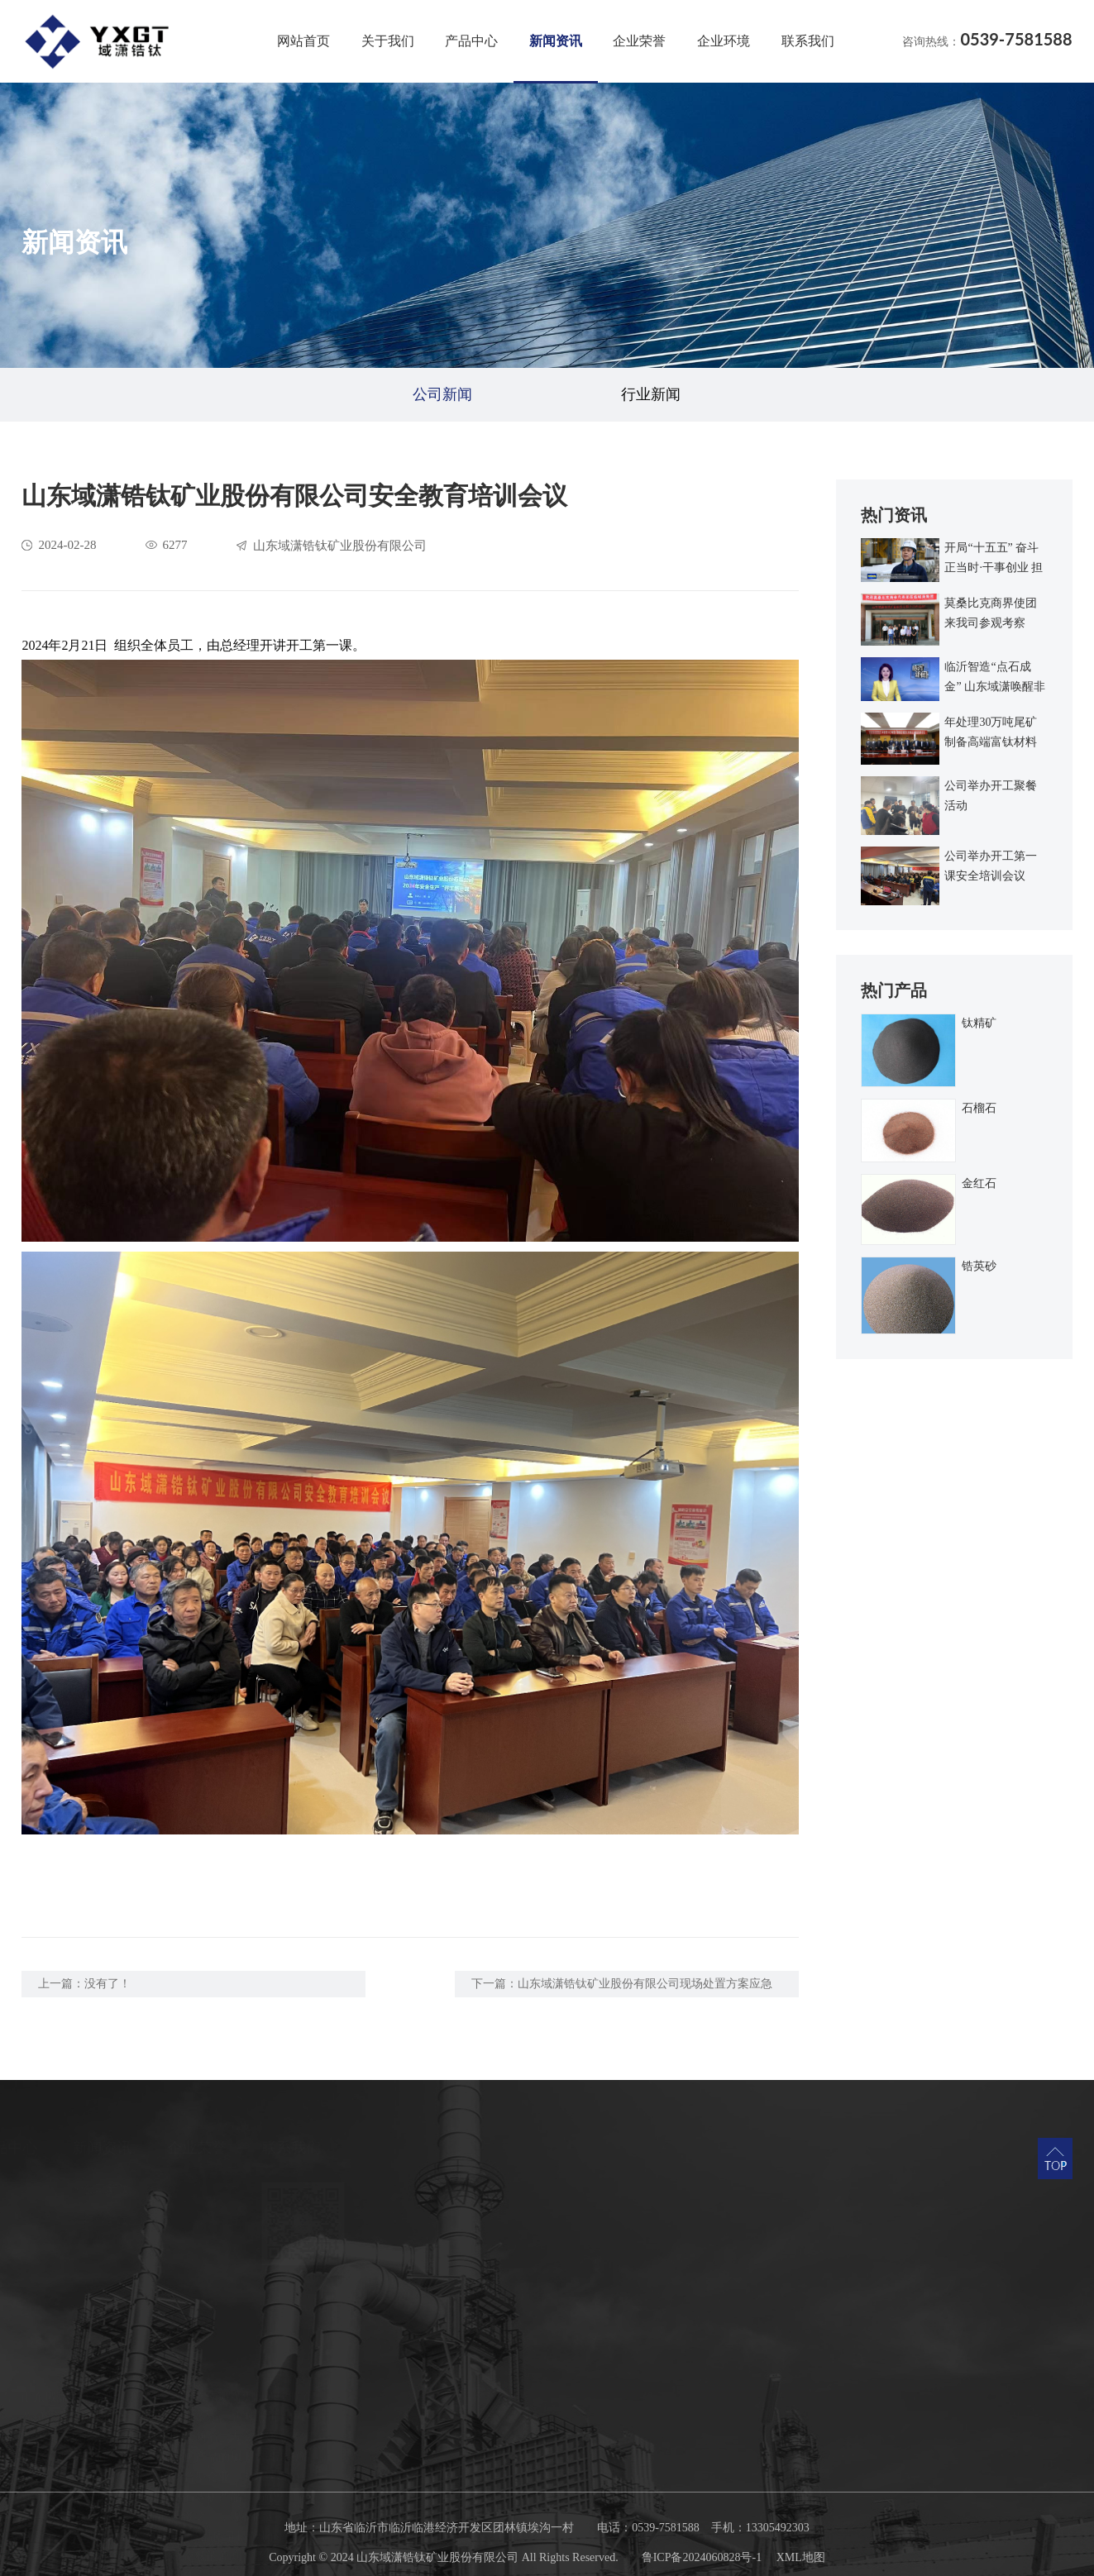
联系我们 (807, 41)
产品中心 (471, 41)
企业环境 (723, 41)
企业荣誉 (639, 41)
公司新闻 (442, 394)
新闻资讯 (555, 41)
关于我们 (387, 41)
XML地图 (800, 2557)
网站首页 (303, 41)
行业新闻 (651, 394)
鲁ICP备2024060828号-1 (702, 2557)
